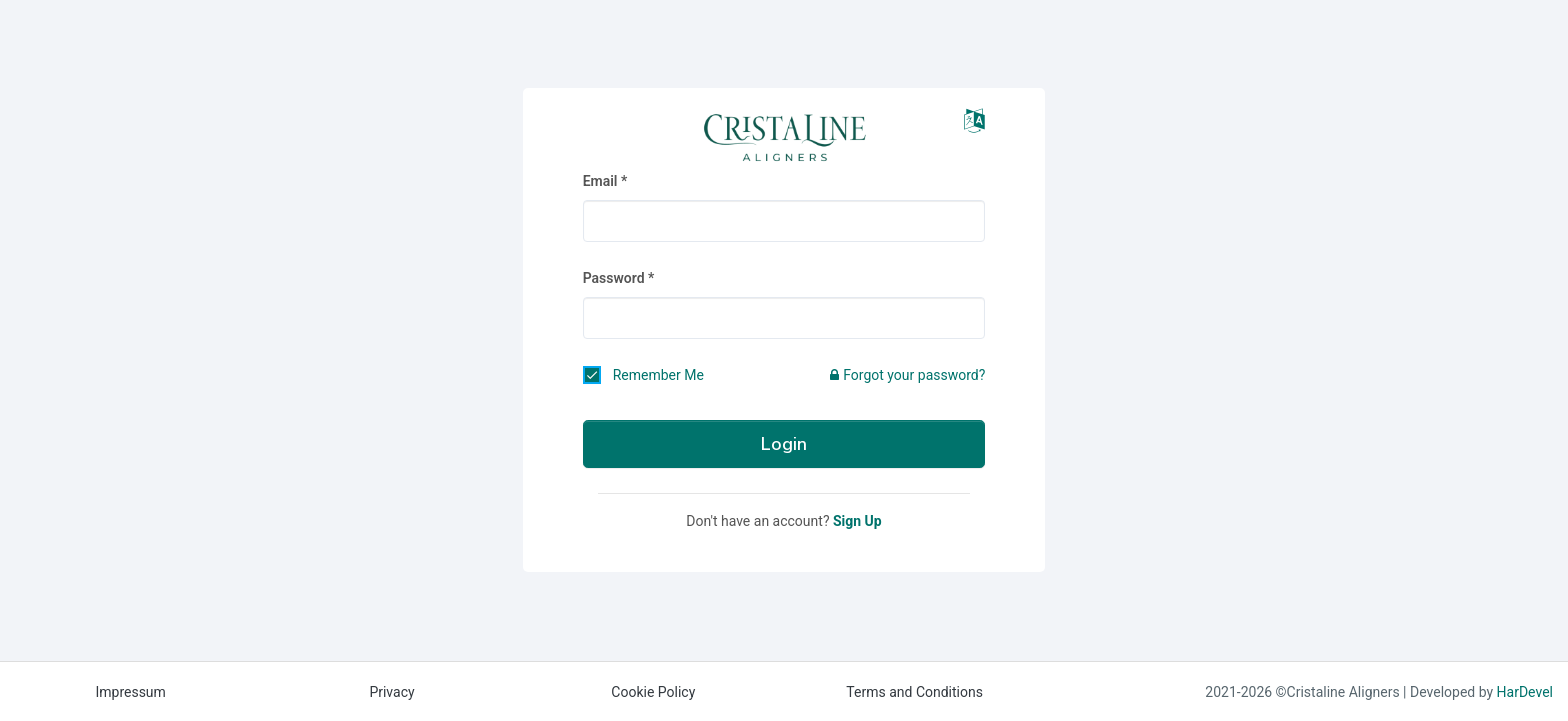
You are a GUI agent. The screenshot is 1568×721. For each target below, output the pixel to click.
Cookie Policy (653, 692)
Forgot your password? (907, 375)
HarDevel (1525, 692)
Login (784, 444)
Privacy (391, 692)
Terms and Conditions (914, 692)
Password (614, 278)
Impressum (130, 692)
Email (600, 181)
